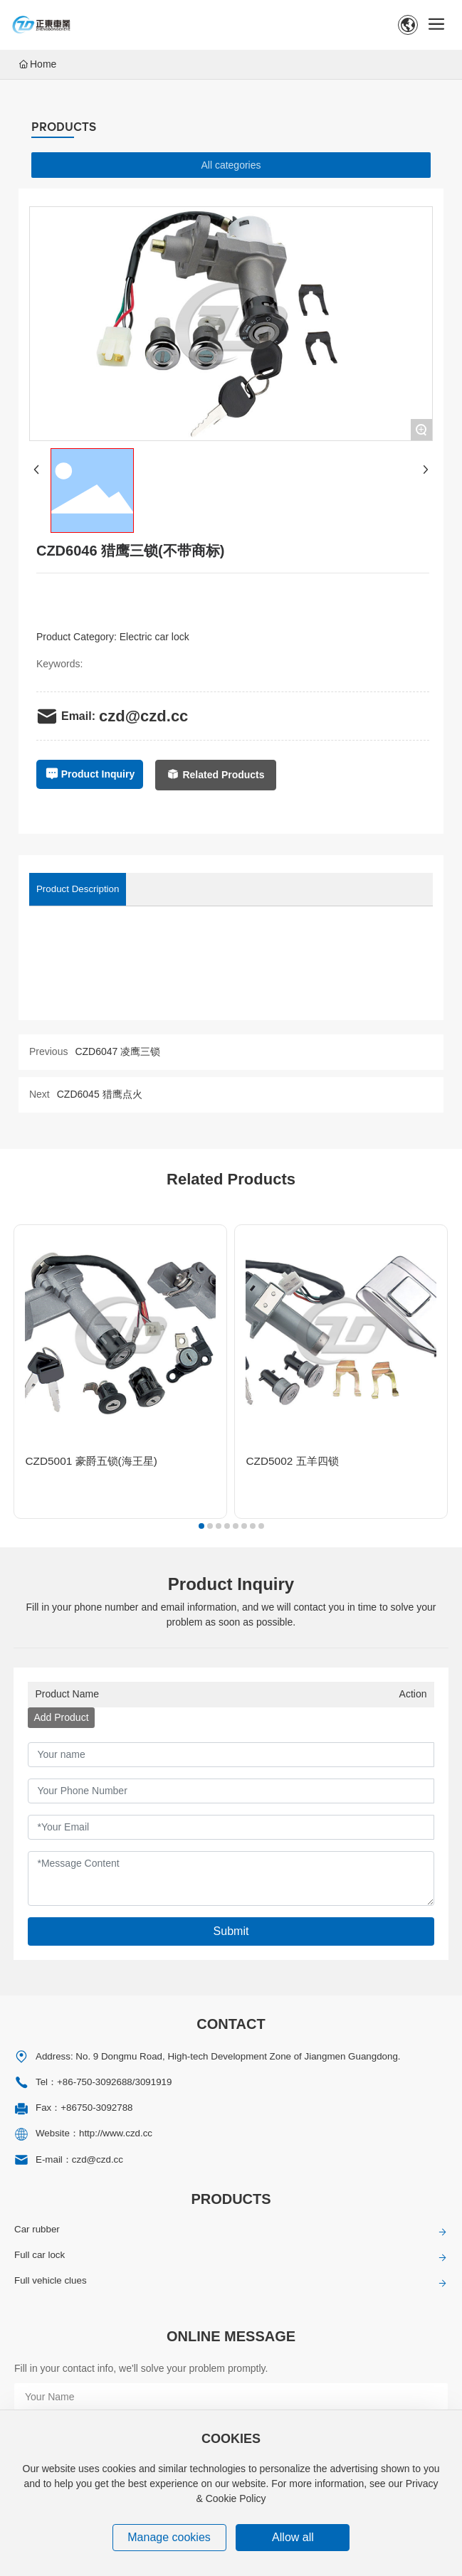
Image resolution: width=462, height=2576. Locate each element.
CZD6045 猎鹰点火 (99, 1094)
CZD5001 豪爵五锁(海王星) (91, 1461)
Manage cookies (169, 2537)
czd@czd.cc (143, 716)
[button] (201, 1526)
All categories (231, 165)
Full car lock (39, 2254)
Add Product (60, 1717)
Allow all (293, 2537)
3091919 (153, 2082)
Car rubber (37, 2229)
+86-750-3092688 (94, 2082)
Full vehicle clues (50, 2280)
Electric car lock (154, 636)
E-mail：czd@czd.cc (79, 2159)
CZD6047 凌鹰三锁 (117, 1051)
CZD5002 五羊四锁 (292, 1461)
